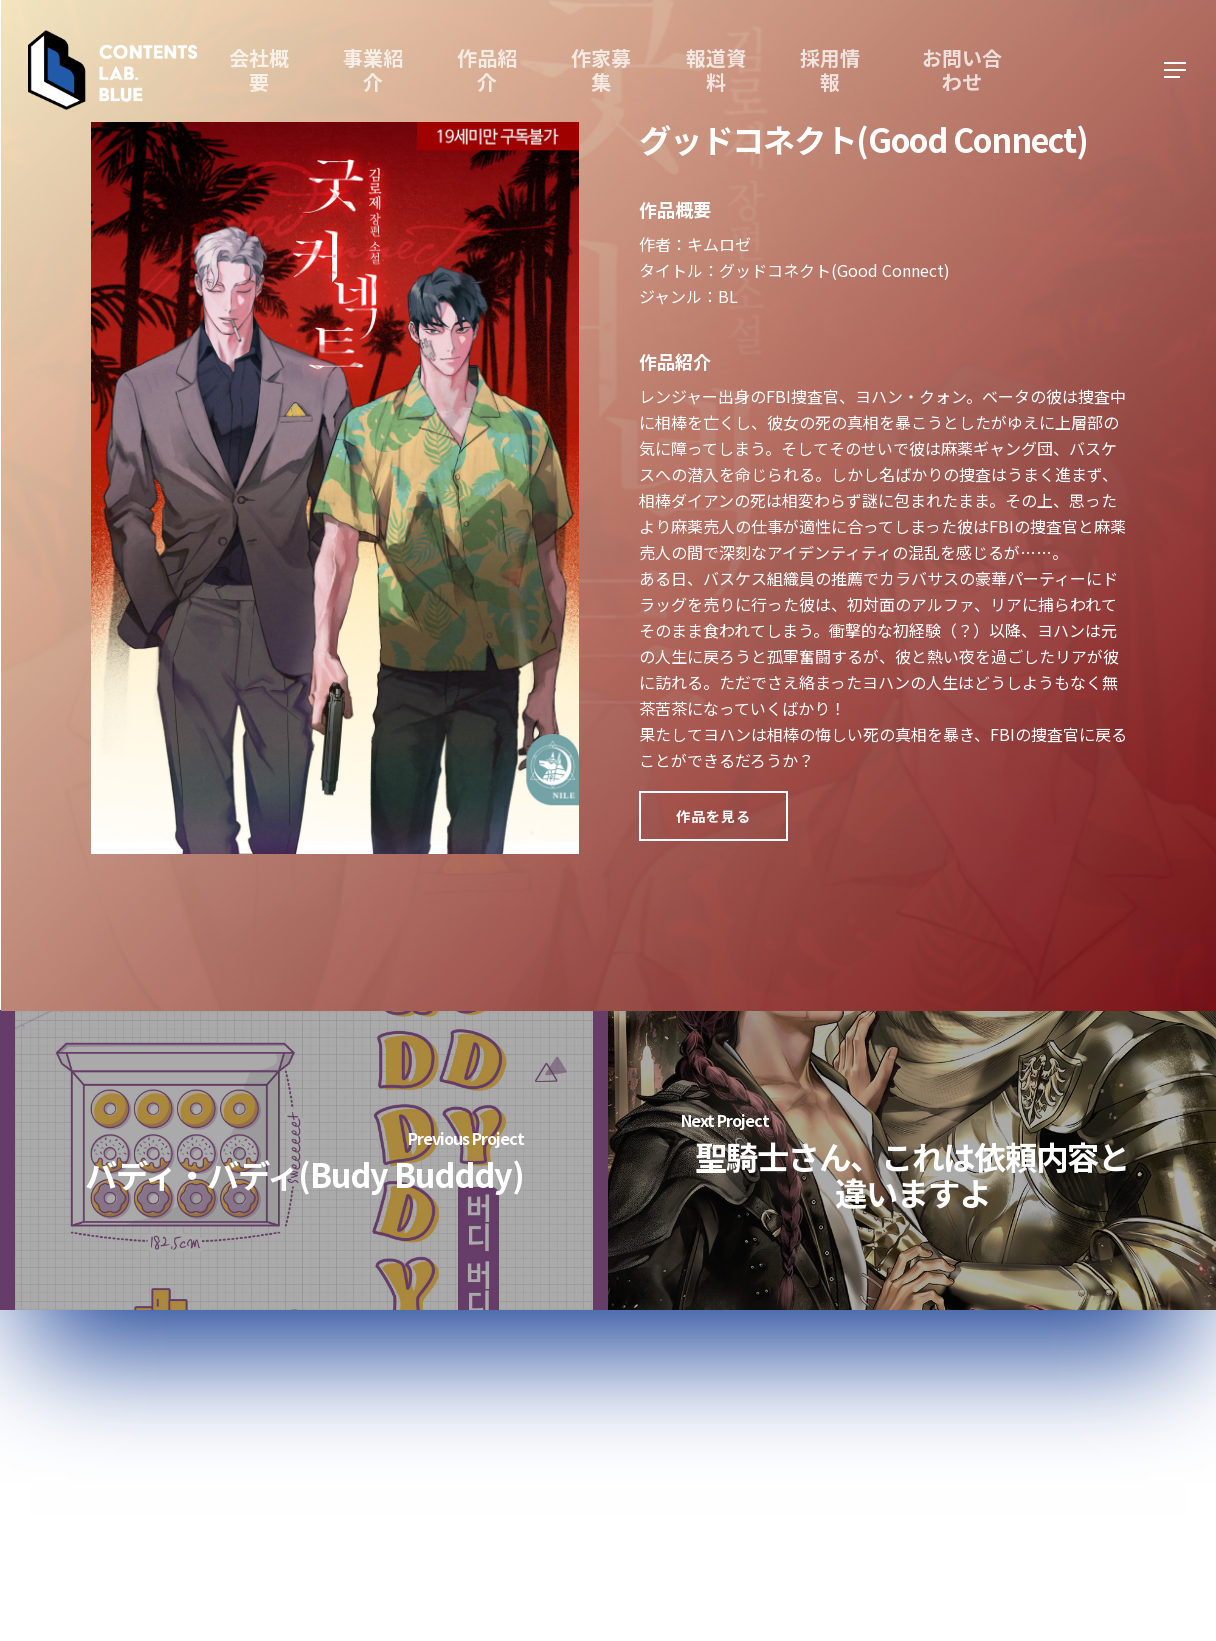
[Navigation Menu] (1176, 70)
